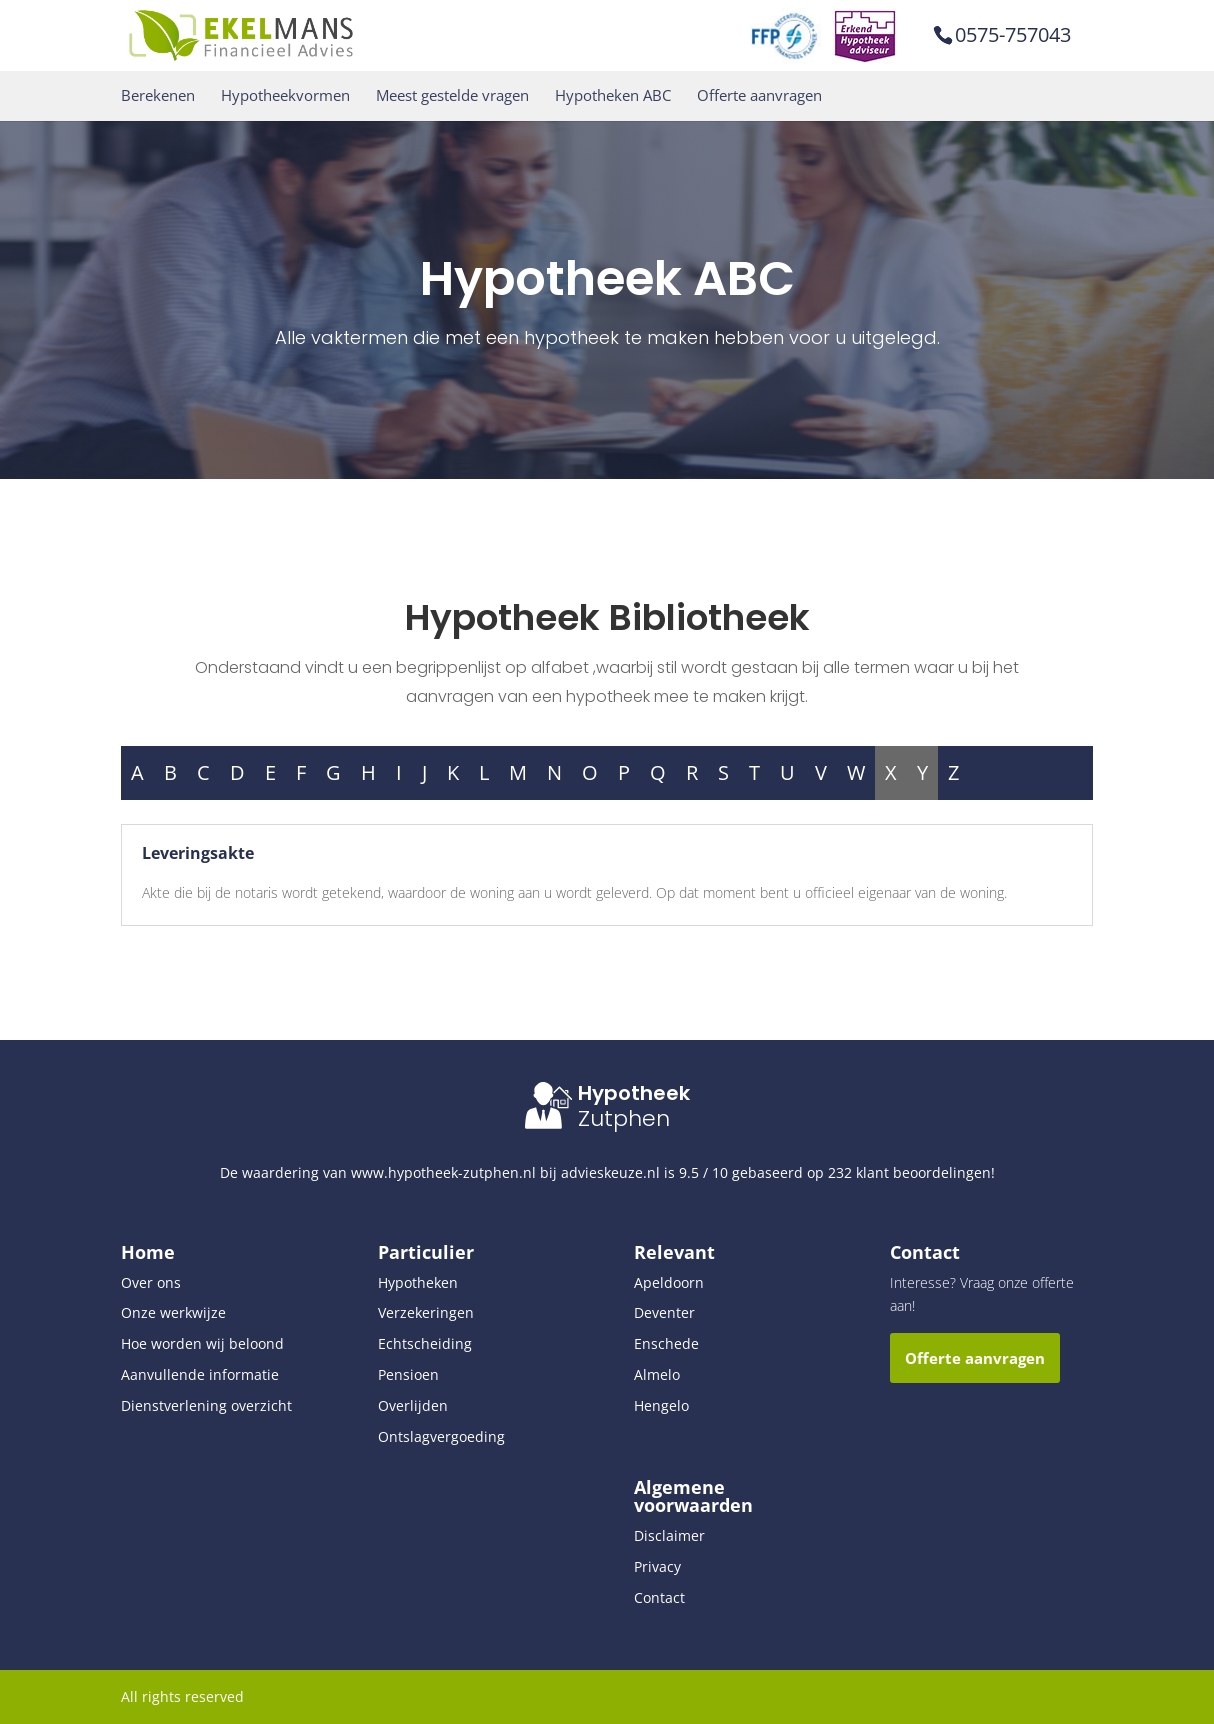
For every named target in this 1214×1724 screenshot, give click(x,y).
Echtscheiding (425, 1343)
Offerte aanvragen (759, 95)
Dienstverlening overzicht (206, 1405)
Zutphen (624, 1118)
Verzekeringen (426, 1312)
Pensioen (408, 1374)
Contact (659, 1597)
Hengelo (661, 1405)
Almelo (657, 1374)
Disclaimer (669, 1535)
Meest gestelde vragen (452, 95)
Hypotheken (418, 1282)
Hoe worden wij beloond (202, 1343)
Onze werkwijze (173, 1312)
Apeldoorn (669, 1282)
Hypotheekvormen (285, 95)
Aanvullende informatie (200, 1374)
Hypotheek (634, 1093)
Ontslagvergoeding (441, 1436)
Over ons (151, 1282)
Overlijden (413, 1405)
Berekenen (158, 95)
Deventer (664, 1312)
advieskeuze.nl (610, 1172)
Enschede (666, 1343)
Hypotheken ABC (613, 95)
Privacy (657, 1566)
